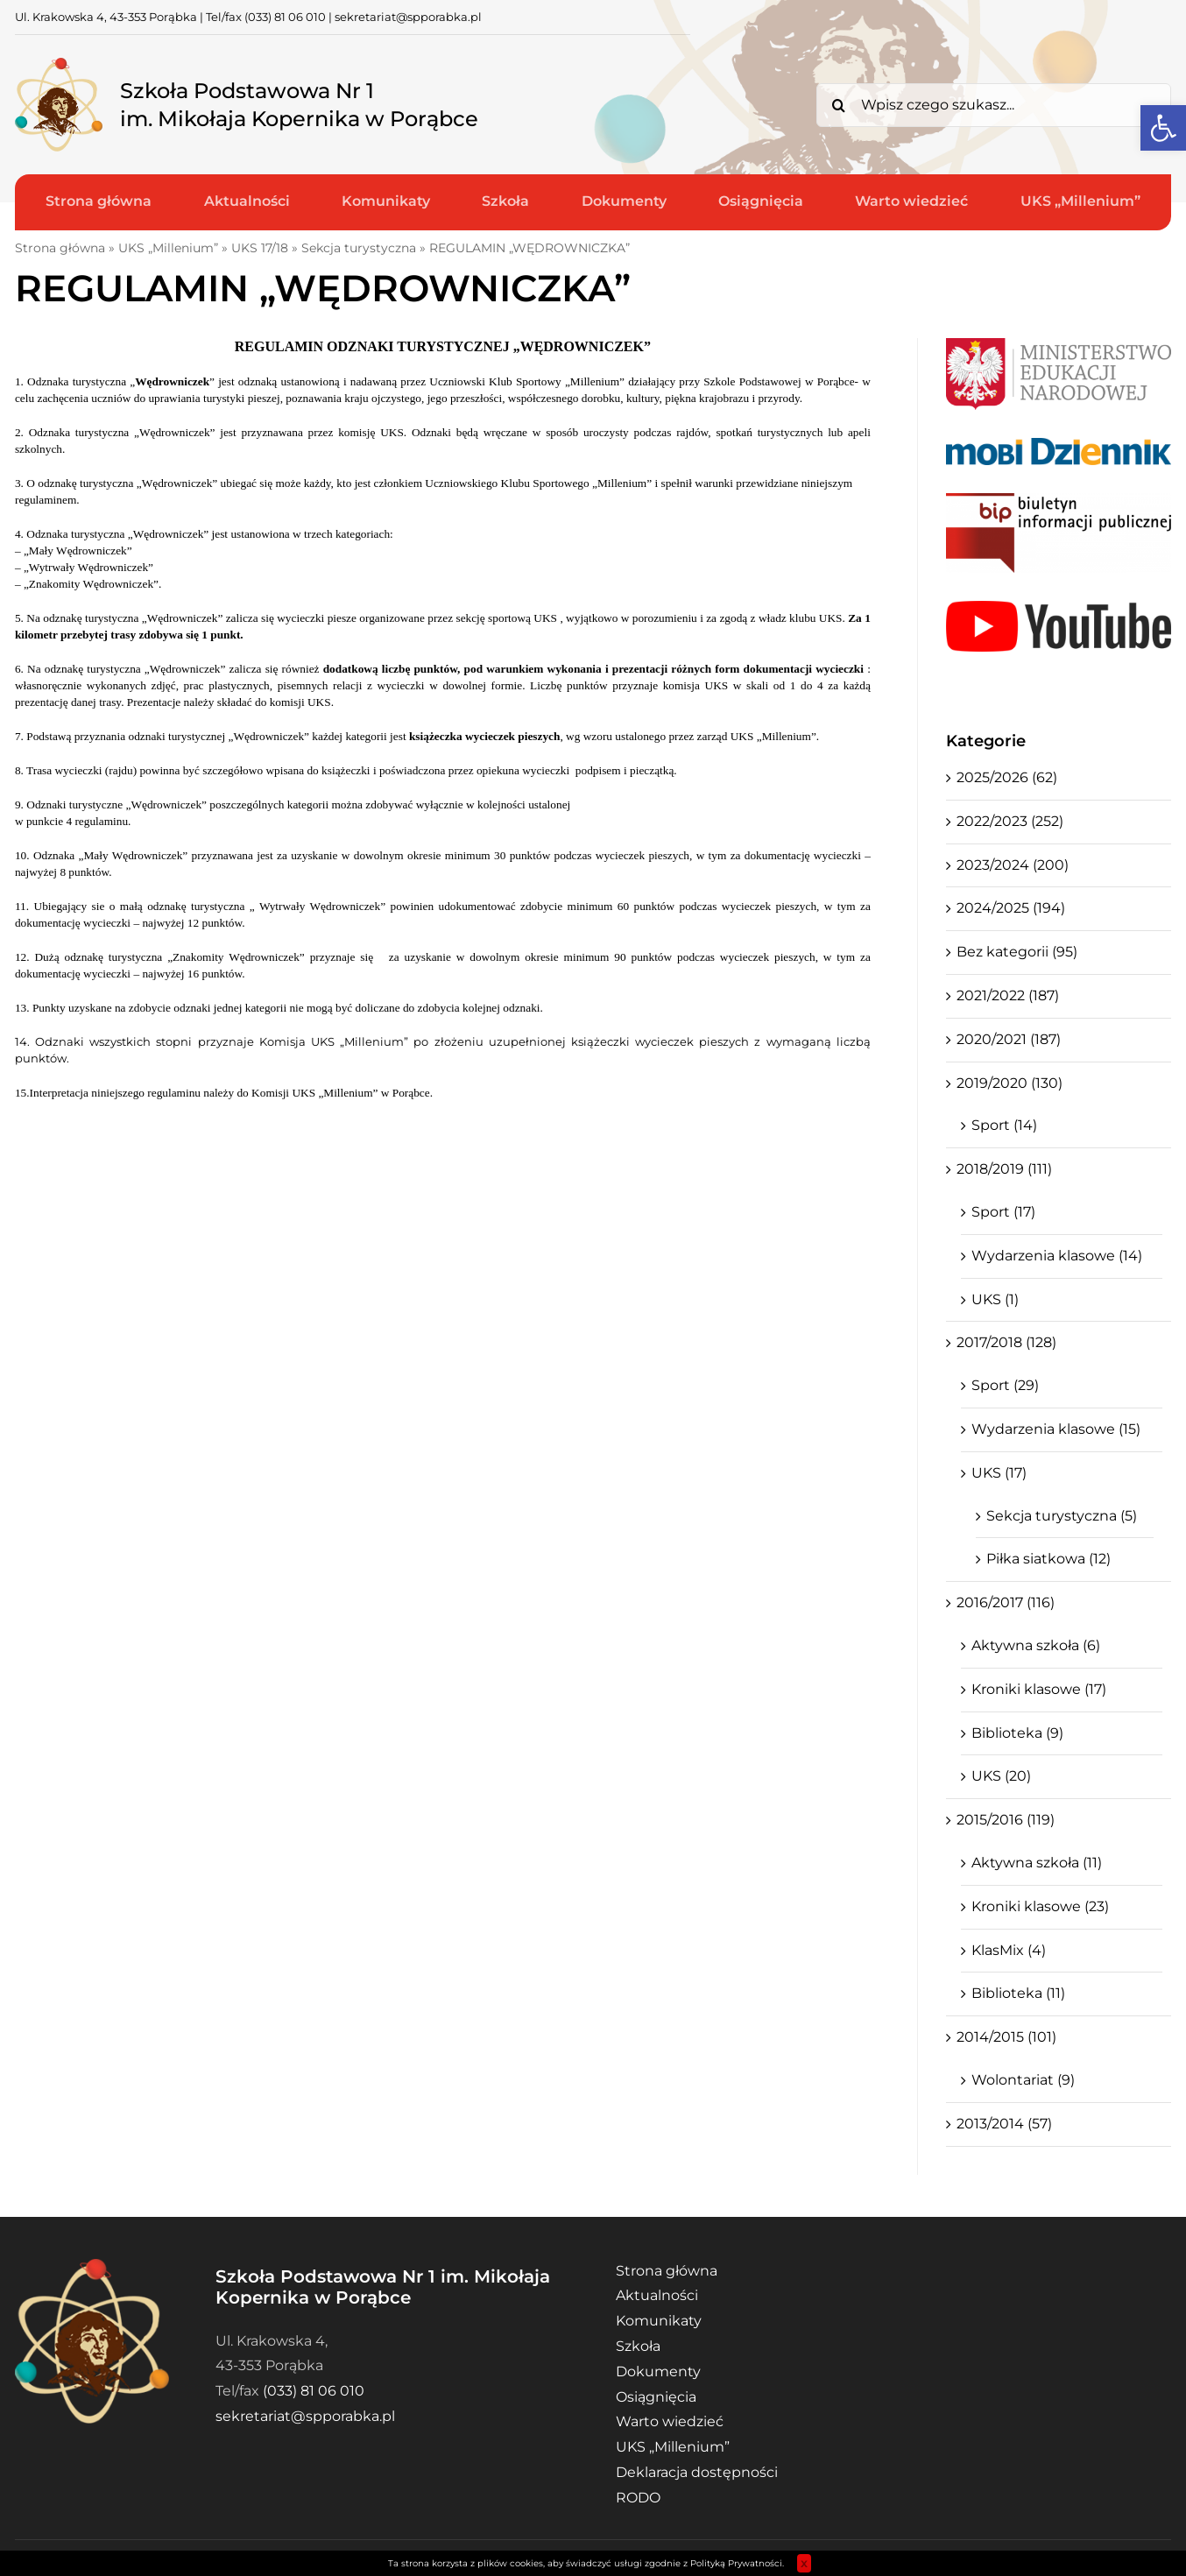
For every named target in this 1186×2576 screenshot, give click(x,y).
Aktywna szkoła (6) (1035, 1645)
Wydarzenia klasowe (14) (1056, 1255)
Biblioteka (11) (1018, 1993)
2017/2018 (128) (1006, 1342)
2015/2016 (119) (1006, 1819)
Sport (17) (1003, 1211)
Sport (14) (1004, 1125)
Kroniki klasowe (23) (1040, 1906)
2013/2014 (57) (1004, 2123)
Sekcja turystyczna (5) (1061, 1515)
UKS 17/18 (259, 248)
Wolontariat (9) (1023, 2079)
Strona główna (60, 248)
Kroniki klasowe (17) (1038, 1689)
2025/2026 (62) (1007, 777)
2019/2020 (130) (1009, 1083)
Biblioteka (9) (1017, 1733)
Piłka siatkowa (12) (1048, 1558)
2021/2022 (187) (1008, 995)
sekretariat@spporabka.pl (408, 17)
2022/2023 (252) (1010, 821)
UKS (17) (999, 1472)
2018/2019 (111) (1004, 1169)
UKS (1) (995, 1299)
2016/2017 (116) (1006, 1602)
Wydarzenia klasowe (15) (1055, 1429)
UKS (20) (1001, 1776)
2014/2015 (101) (1006, 2037)
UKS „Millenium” (168, 248)
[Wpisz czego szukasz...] (993, 105)
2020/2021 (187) (1009, 1039)
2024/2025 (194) (1011, 908)
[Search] (838, 105)
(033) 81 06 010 (285, 17)
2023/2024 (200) (1013, 865)
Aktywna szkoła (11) (1036, 1862)
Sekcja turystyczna (358, 248)
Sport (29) (1005, 1385)
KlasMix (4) (1008, 1950)
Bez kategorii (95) (1017, 951)
